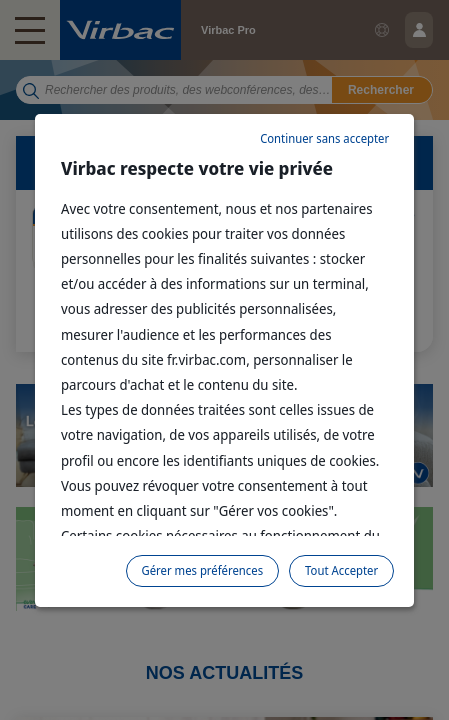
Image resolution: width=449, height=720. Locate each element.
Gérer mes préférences (203, 570)
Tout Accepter (341, 570)
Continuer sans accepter (324, 138)
